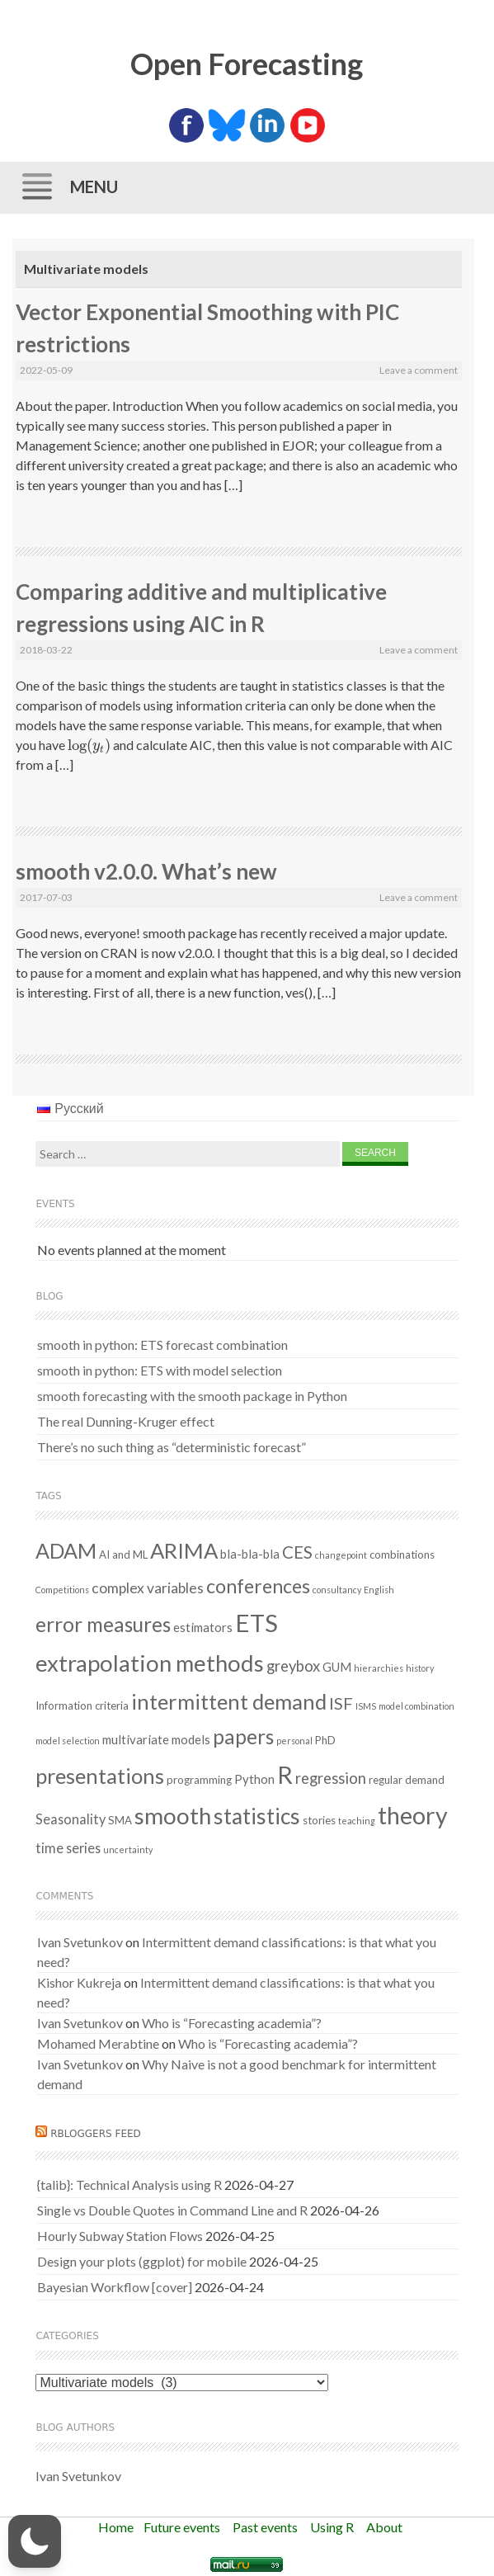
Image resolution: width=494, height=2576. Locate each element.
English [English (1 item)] (379, 1589)
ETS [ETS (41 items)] (256, 1622)
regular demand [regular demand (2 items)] (407, 1779)
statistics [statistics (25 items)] (257, 1816)
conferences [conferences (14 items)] (258, 1585)
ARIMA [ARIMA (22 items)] (184, 1550)
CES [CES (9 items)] (297, 1552)
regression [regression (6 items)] (330, 1778)
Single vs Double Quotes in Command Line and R (172, 2210)
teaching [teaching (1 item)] (356, 1820)
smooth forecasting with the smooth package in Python (192, 1396)
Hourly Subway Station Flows (120, 2235)
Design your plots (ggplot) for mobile (142, 2261)
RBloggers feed (95, 2134)
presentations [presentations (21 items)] (99, 1775)
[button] (34, 2541)
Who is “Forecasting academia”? (232, 2023)
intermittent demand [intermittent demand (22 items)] (229, 1701)
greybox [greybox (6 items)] (293, 1666)
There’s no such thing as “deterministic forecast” (171, 1447)
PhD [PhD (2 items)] (325, 1740)
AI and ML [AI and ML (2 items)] (123, 1554)
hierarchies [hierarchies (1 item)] (378, 1668)
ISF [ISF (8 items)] (341, 1703)
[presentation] (89, 745)
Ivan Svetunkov (80, 1942)
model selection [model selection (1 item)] (67, 1740)
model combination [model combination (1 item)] (416, 1706)
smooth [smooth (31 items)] (172, 1815)
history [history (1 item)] (420, 1668)
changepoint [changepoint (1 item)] (341, 1555)
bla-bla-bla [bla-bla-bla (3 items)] (250, 1553)
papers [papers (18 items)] (243, 1736)
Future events (181, 2527)
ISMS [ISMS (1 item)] (365, 1706)
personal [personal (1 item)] (294, 1740)
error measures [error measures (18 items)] (103, 1624)
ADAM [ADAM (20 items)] (65, 1550)
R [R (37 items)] (285, 1775)
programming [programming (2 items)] (199, 1779)
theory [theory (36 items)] (413, 1815)
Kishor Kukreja (79, 1982)
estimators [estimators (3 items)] (203, 1627)
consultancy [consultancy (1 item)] (337, 1589)
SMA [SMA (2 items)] (120, 1820)
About (384, 2527)
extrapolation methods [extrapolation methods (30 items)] (149, 1663)
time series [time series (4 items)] (68, 1848)
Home (116, 2527)
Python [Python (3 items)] (254, 1779)
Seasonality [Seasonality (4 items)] (70, 1819)
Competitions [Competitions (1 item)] (62, 1589)
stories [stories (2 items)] (319, 1820)
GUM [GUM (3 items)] (336, 1666)
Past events (265, 2527)
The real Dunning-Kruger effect (125, 1421)
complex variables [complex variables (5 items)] (148, 1588)
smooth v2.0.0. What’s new (146, 871)
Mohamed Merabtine (98, 2043)
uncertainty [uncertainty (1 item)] (128, 1849)
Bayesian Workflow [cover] (114, 2287)
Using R (332, 2527)
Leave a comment (418, 370)
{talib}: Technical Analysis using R (129, 2184)
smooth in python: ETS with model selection (159, 1370)
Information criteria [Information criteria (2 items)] (82, 1705)
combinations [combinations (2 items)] (402, 1554)
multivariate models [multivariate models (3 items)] (156, 1739)
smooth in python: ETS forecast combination (162, 1344)
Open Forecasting (246, 63)
